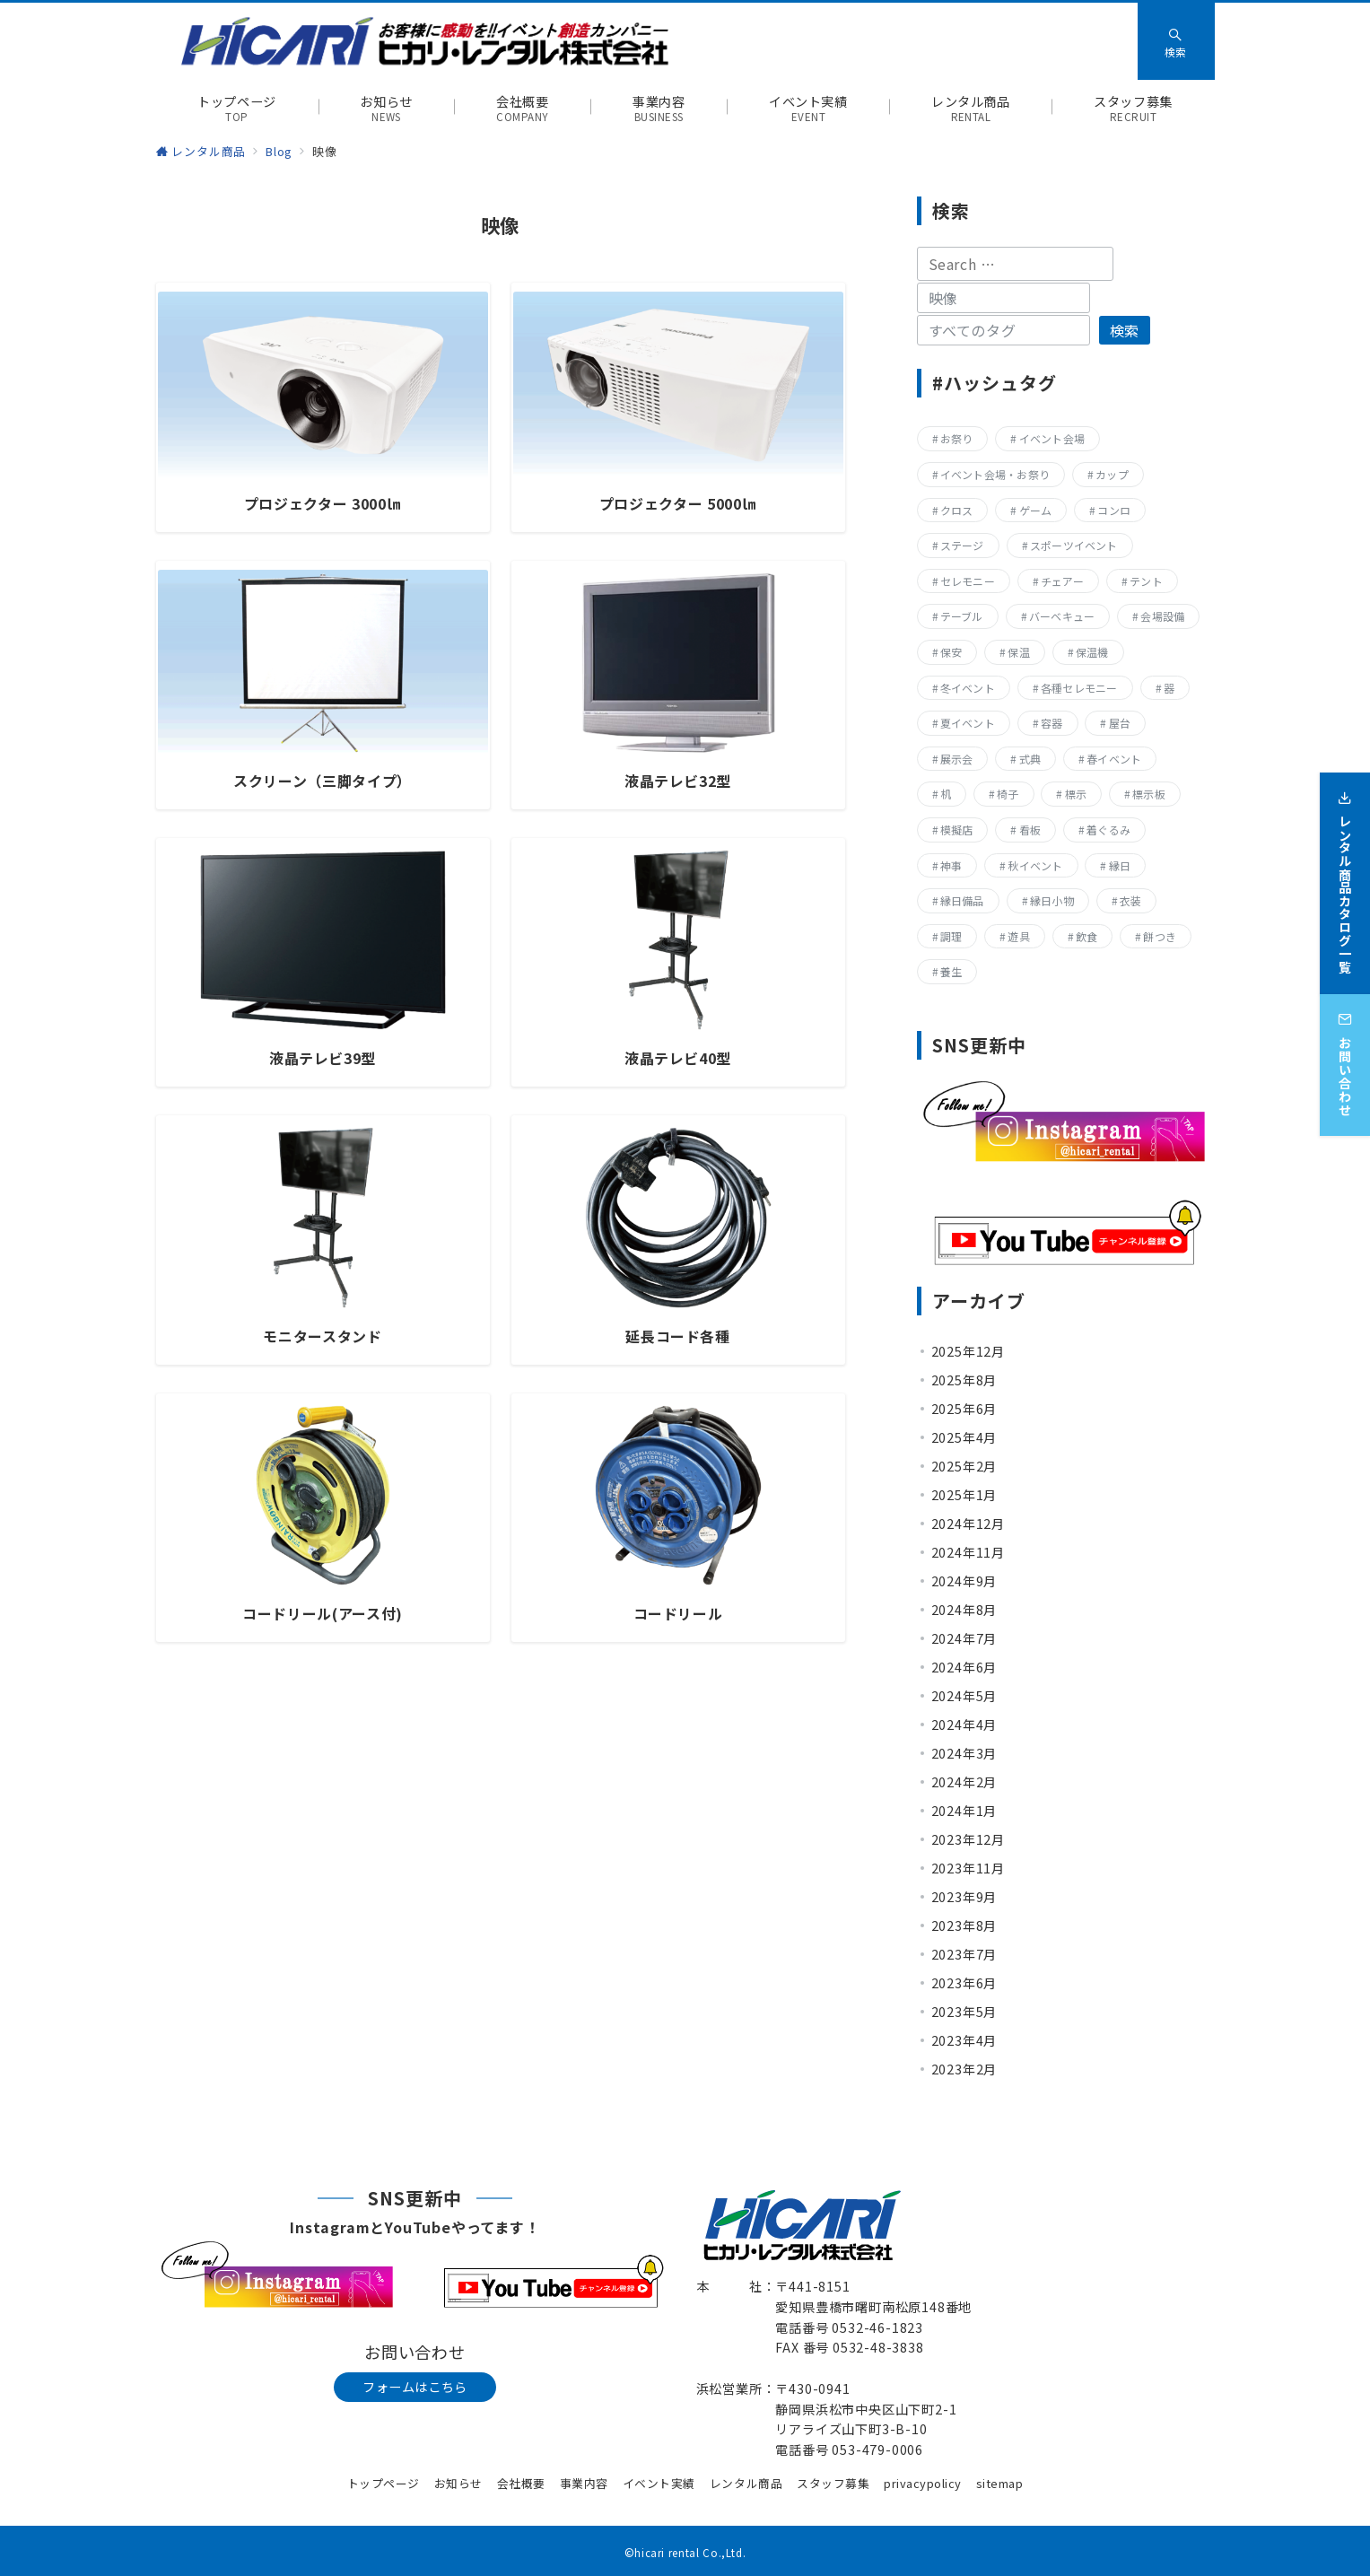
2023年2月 (964, 2069)
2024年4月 (964, 1724)
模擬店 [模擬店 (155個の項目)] (956, 829)
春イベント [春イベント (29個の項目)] (1113, 758)
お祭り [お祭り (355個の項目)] (956, 438)
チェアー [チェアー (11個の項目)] (1062, 581)
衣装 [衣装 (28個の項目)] (1130, 900)
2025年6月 (964, 1409)
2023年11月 (968, 1868)
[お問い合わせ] (1345, 1053)
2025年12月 (968, 1351)
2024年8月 (964, 1610)
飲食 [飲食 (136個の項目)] (1086, 936)
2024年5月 (964, 1696)
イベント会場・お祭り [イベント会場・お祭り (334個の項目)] (995, 474)
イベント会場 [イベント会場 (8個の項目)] (1052, 438)
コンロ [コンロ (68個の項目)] (1113, 510)
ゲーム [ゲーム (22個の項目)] (1035, 510)
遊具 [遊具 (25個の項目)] (1018, 936)
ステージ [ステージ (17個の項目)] (962, 545)
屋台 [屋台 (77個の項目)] (1119, 722)
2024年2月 (964, 1782)
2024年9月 (964, 1581)
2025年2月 (964, 1466)
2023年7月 (964, 1954)
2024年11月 (968, 1552)
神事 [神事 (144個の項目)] (951, 865)
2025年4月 (964, 1437)
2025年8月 (964, 1380)
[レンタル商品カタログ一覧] (1345, 872)
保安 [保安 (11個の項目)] (951, 651)
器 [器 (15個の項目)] (1169, 687)
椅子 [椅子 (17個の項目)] (1007, 793)
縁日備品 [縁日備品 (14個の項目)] (962, 900)
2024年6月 (964, 1667)
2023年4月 (964, 2040)
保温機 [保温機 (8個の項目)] (1092, 651)
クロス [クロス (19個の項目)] (956, 510)
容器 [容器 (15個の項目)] (1051, 722)
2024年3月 (964, 1753)
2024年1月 (964, 1811)
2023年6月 (964, 1983)
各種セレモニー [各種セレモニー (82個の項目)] (1079, 687)
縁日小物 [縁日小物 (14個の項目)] (1052, 900)
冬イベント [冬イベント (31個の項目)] (967, 687)
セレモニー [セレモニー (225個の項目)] (967, 581)
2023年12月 (968, 1839)
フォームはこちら (414, 2387)
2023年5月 (964, 2012)
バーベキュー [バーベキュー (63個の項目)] (1062, 616)
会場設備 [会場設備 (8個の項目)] (1162, 616)
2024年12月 (968, 1524)
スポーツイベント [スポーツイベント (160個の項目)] (1074, 545)
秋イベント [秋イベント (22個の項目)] (1035, 865)
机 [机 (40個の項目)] (945, 793)
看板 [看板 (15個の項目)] (1030, 829)
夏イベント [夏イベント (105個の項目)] (967, 722)
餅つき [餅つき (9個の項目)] (1159, 936)
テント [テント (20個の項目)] (1146, 581)
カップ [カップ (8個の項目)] (1112, 474)
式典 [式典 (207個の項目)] (1030, 758)
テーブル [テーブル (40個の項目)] (961, 616)
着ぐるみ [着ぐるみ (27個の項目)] (1108, 829)
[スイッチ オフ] (1176, 41)
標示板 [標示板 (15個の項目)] (1148, 793)
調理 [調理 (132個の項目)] (951, 936)
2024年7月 (964, 1638)
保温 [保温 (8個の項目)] (1018, 651)
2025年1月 (964, 1495)
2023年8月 (964, 1925)
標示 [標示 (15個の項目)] (1075, 793)
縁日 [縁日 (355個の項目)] (1119, 865)
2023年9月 (964, 1897)
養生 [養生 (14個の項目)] (951, 971)
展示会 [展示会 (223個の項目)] (956, 758)
